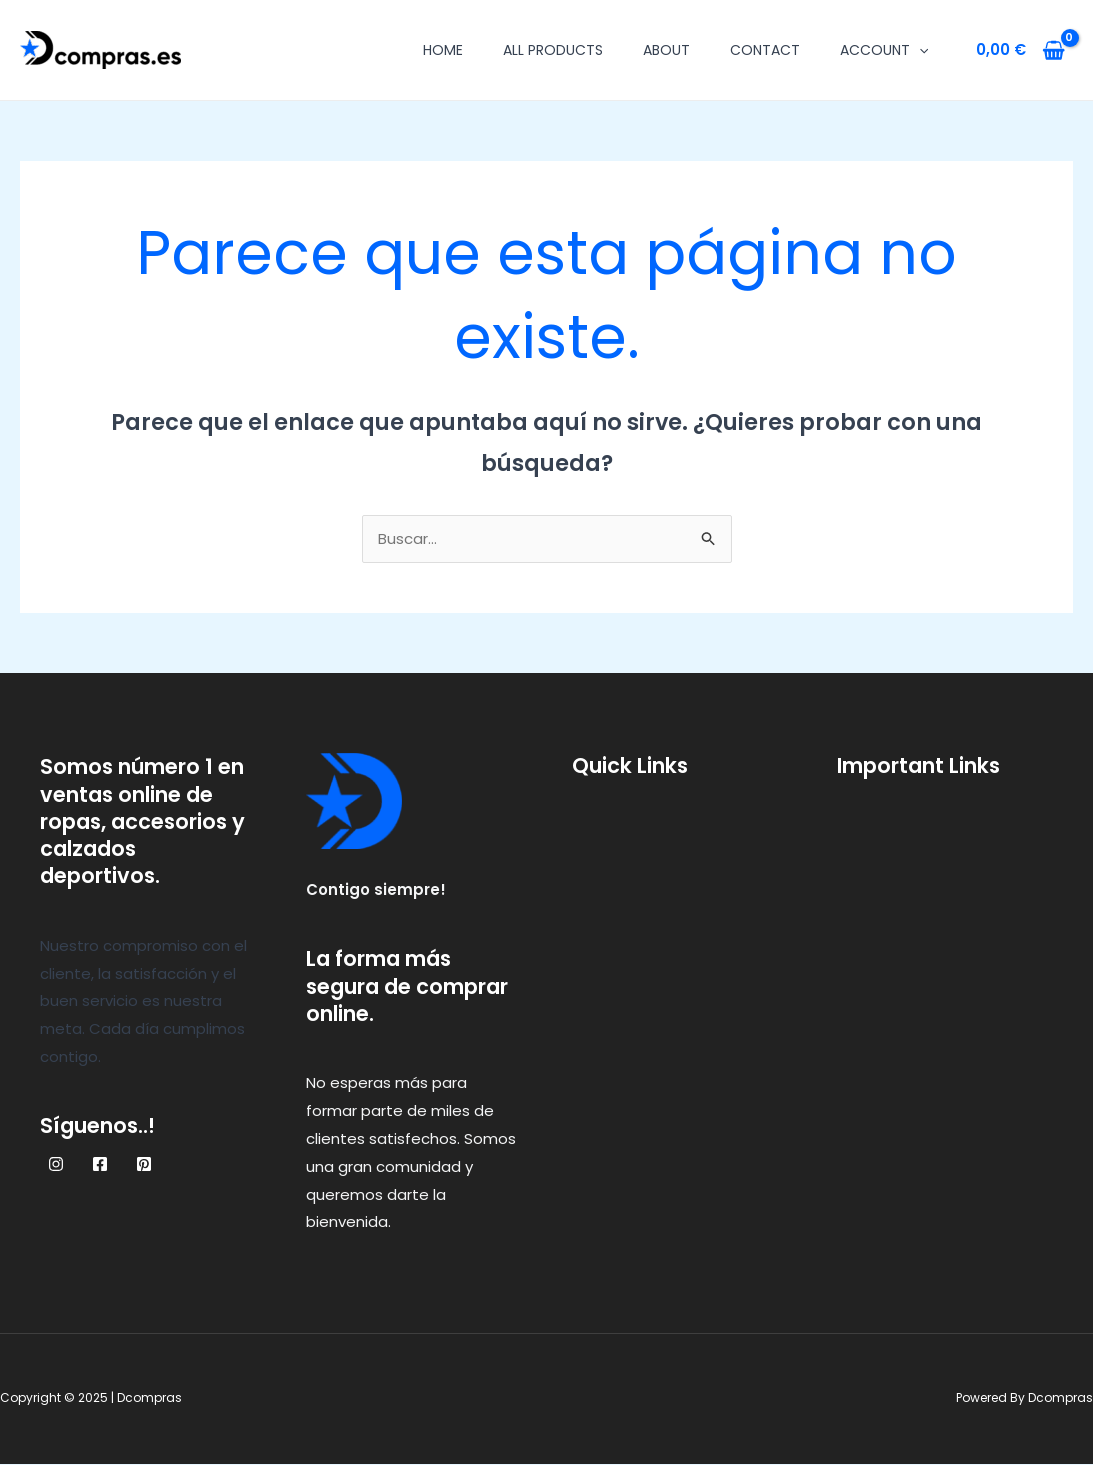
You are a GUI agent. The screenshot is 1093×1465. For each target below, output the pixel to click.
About (666, 50)
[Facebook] (100, 1165)
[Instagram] (56, 1165)
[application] (919, 50)
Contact (765, 50)
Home (443, 50)
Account (884, 50)
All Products (553, 50)
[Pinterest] (144, 1165)
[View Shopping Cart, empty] (1020, 50)
